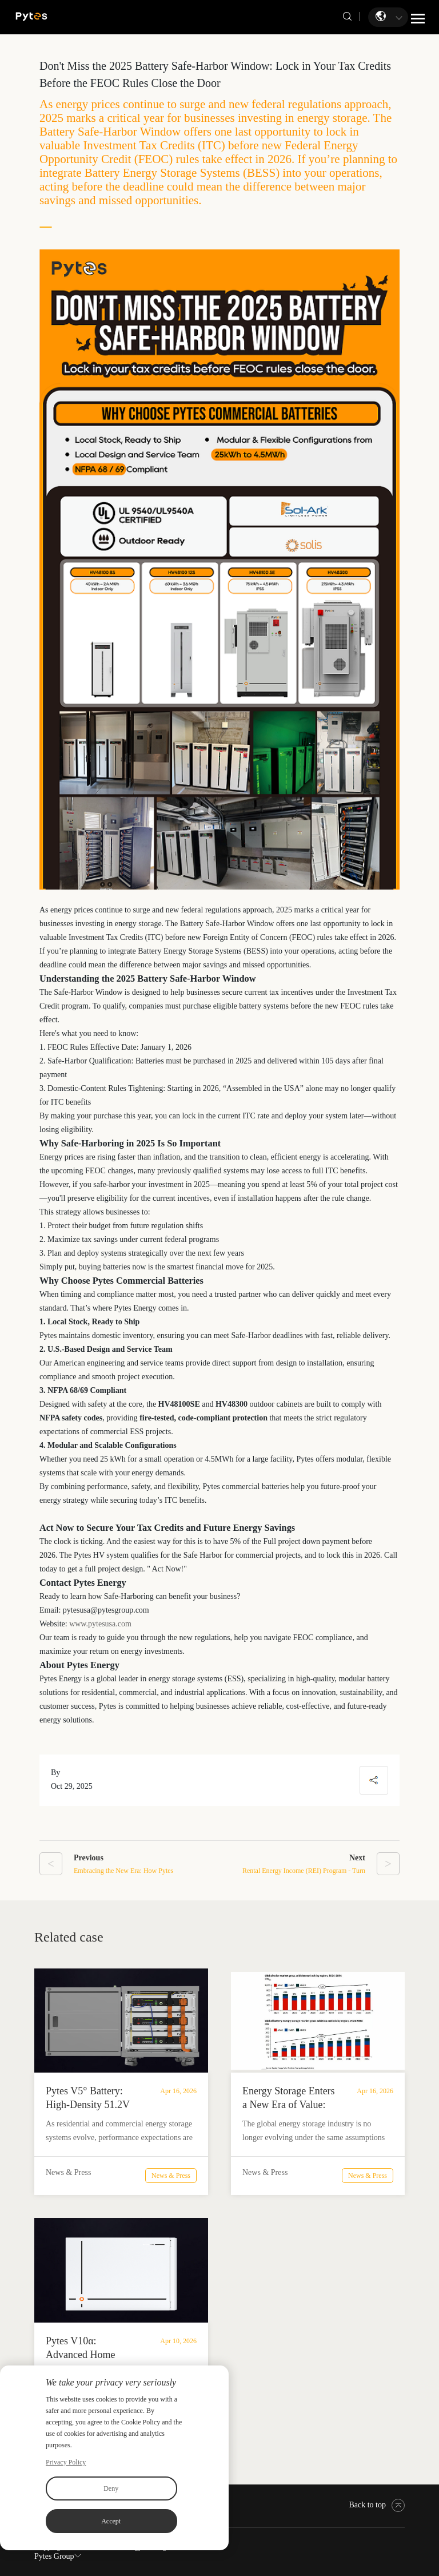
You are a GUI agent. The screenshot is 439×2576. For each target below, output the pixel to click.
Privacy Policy (66, 2462)
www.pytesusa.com (100, 1624)
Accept (111, 2521)
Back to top (377, 2504)
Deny (110, 2488)
